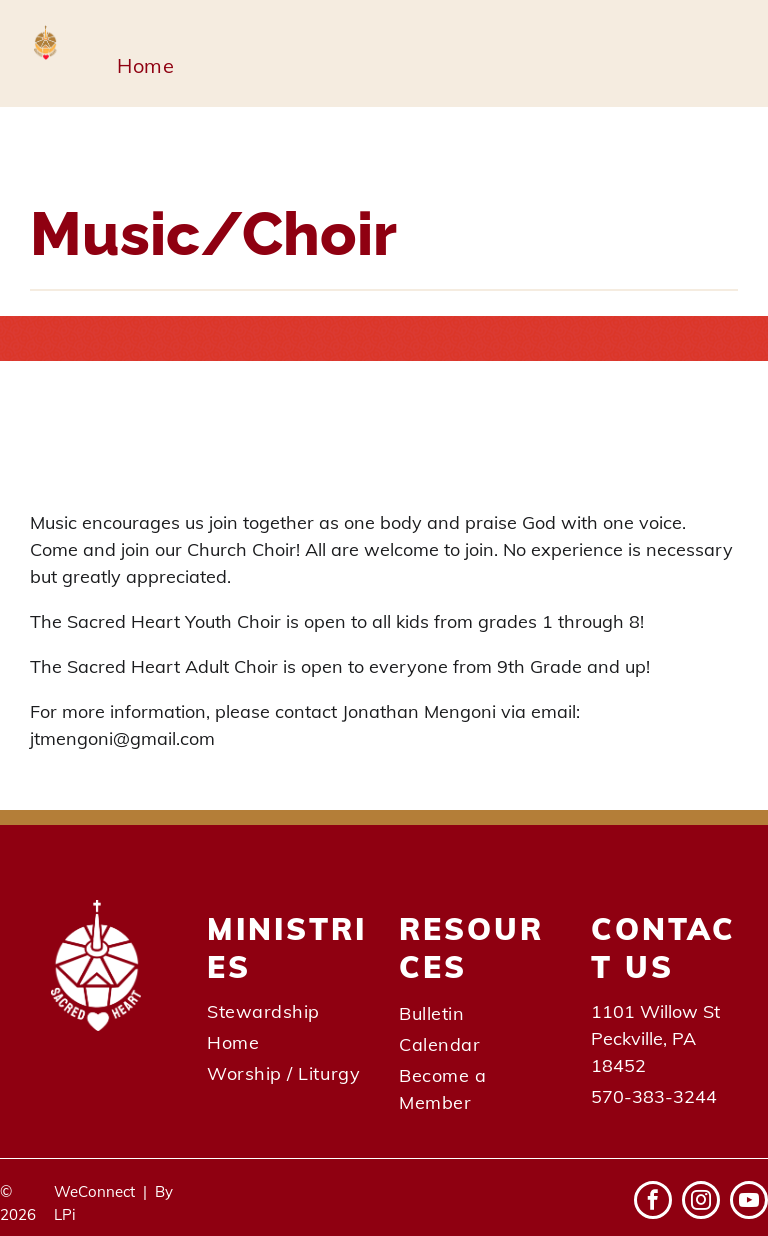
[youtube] (749, 1202)
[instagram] (701, 1202)
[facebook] (653, 1202)
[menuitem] (145, 66)
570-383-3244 (654, 1096)
